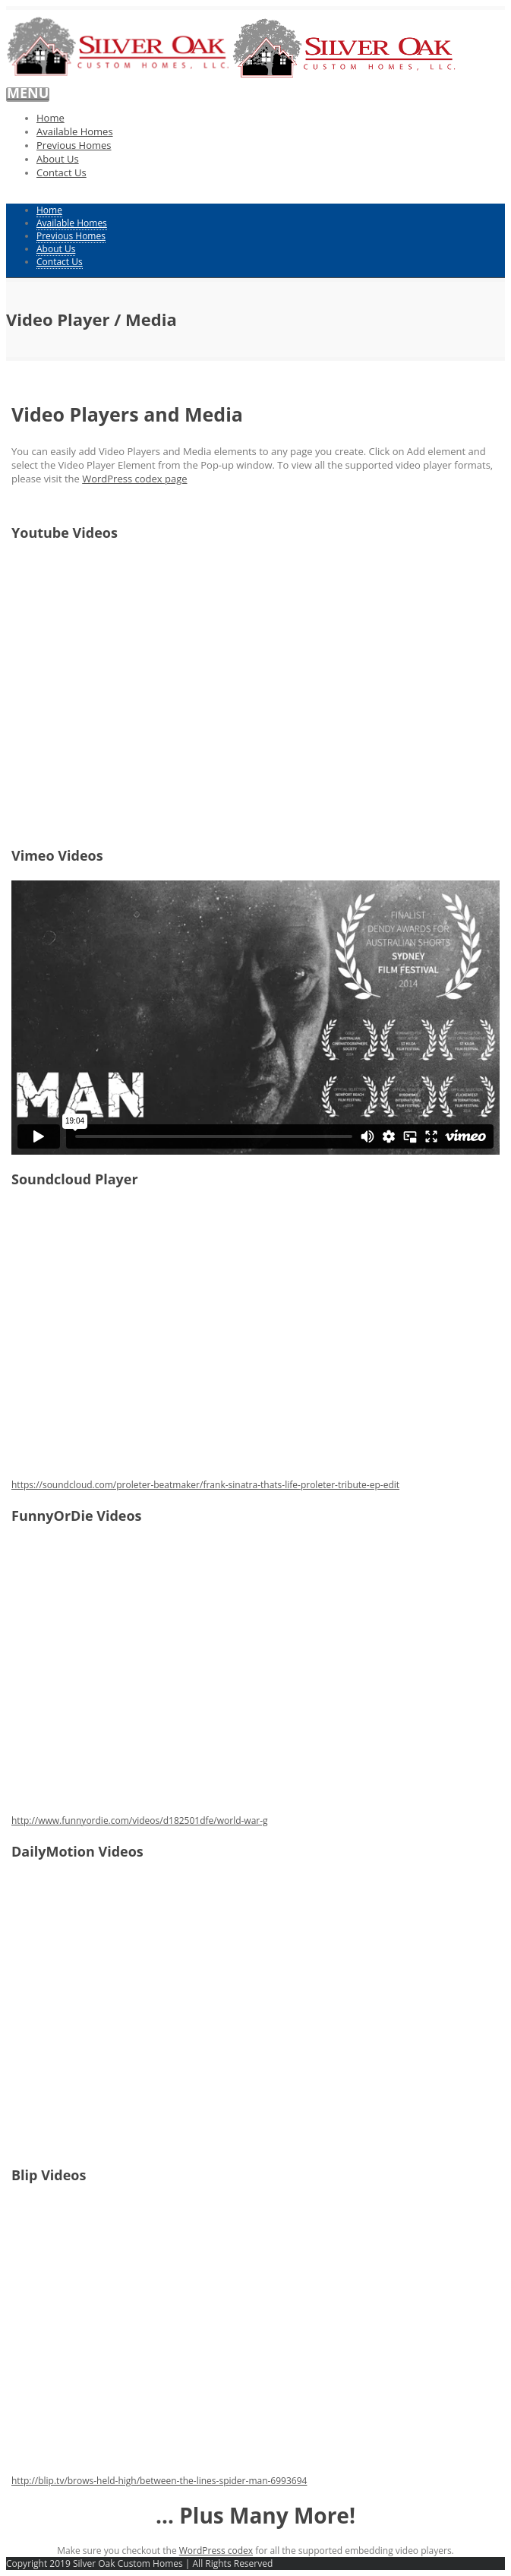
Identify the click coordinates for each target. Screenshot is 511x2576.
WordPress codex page (134, 478)
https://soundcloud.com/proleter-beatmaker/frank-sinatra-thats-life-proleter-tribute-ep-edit (205, 1484)
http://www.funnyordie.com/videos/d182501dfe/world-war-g (139, 1820)
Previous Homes (74, 145)
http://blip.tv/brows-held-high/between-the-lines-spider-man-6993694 (159, 2480)
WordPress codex (216, 2550)
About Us (57, 159)
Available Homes (74, 131)
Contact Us (61, 172)
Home (50, 118)
